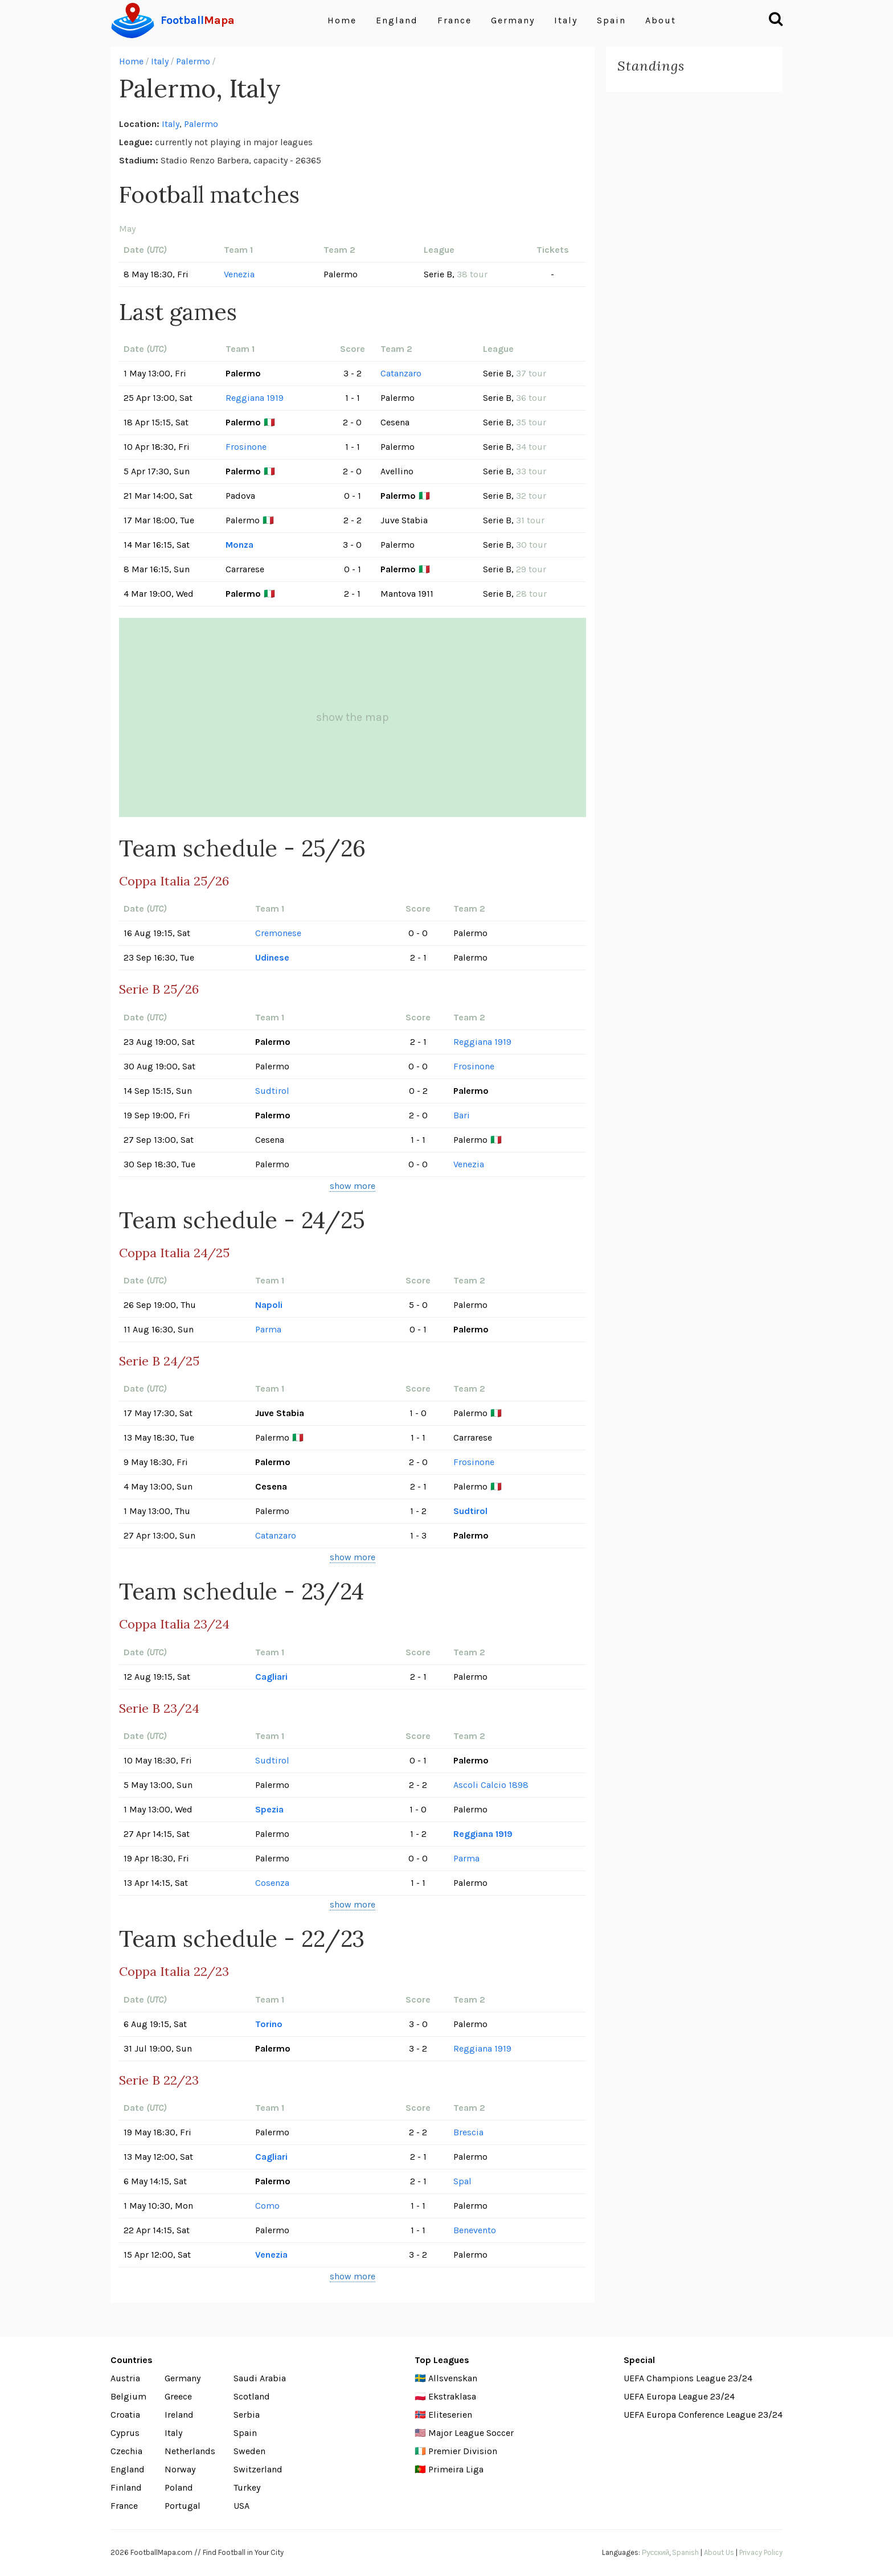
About (660, 20)
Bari (461, 1115)
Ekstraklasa (452, 2396)
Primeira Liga (456, 2469)
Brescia (468, 2132)
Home (342, 20)
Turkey (247, 2487)
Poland (179, 2487)
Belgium (128, 2396)
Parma (268, 1329)
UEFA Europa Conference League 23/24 (703, 2414)
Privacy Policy (761, 2552)
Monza (239, 544)
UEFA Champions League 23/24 (688, 2378)
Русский (655, 2552)
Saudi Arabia (260, 2378)
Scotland (252, 2396)
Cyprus (125, 2432)
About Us (719, 2552)
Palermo (193, 61)
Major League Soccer (471, 2432)
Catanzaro (400, 373)
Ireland (179, 2414)
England (397, 20)
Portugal (182, 2505)
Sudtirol (272, 1090)
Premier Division (462, 2451)
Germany (513, 20)
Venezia (239, 274)
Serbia (247, 2414)
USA (241, 2505)
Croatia (125, 2414)
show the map (352, 717)
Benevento (474, 2230)
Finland (126, 2487)
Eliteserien (450, 2414)
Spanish (685, 2552)
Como (267, 2205)
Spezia (269, 1809)
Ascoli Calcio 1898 (491, 1784)
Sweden (249, 2451)
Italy (565, 20)
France (454, 20)
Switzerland (258, 2469)
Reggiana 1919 (255, 397)
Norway (180, 2469)
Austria (125, 2378)
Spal (462, 2181)
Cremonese (278, 933)
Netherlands (190, 2451)
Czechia (126, 2451)
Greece (178, 2396)
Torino (268, 2024)
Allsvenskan (452, 2378)
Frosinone (246, 446)
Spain (611, 20)
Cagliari (271, 1676)
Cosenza (272, 1882)
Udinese (272, 957)
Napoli (268, 1304)
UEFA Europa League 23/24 (679, 2396)
